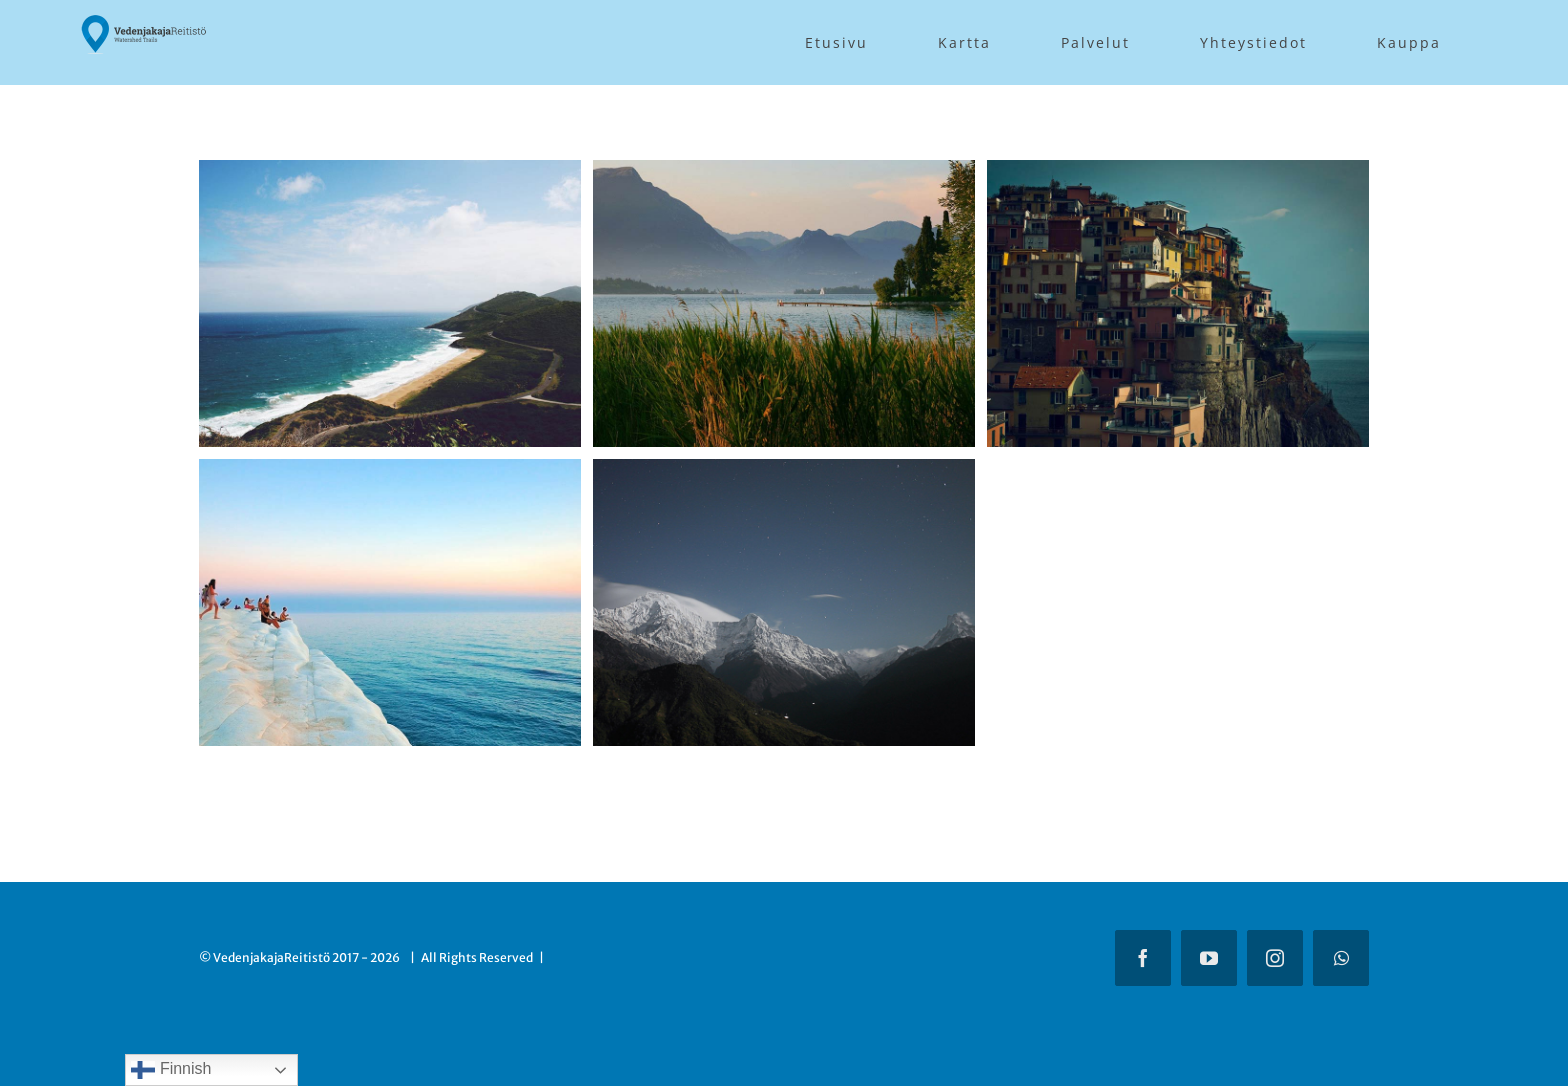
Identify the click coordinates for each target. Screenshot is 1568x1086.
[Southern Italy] (1178, 174)
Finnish (171, 1070)
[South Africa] (390, 473)
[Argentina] (784, 174)
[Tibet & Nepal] (784, 473)
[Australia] (390, 174)
